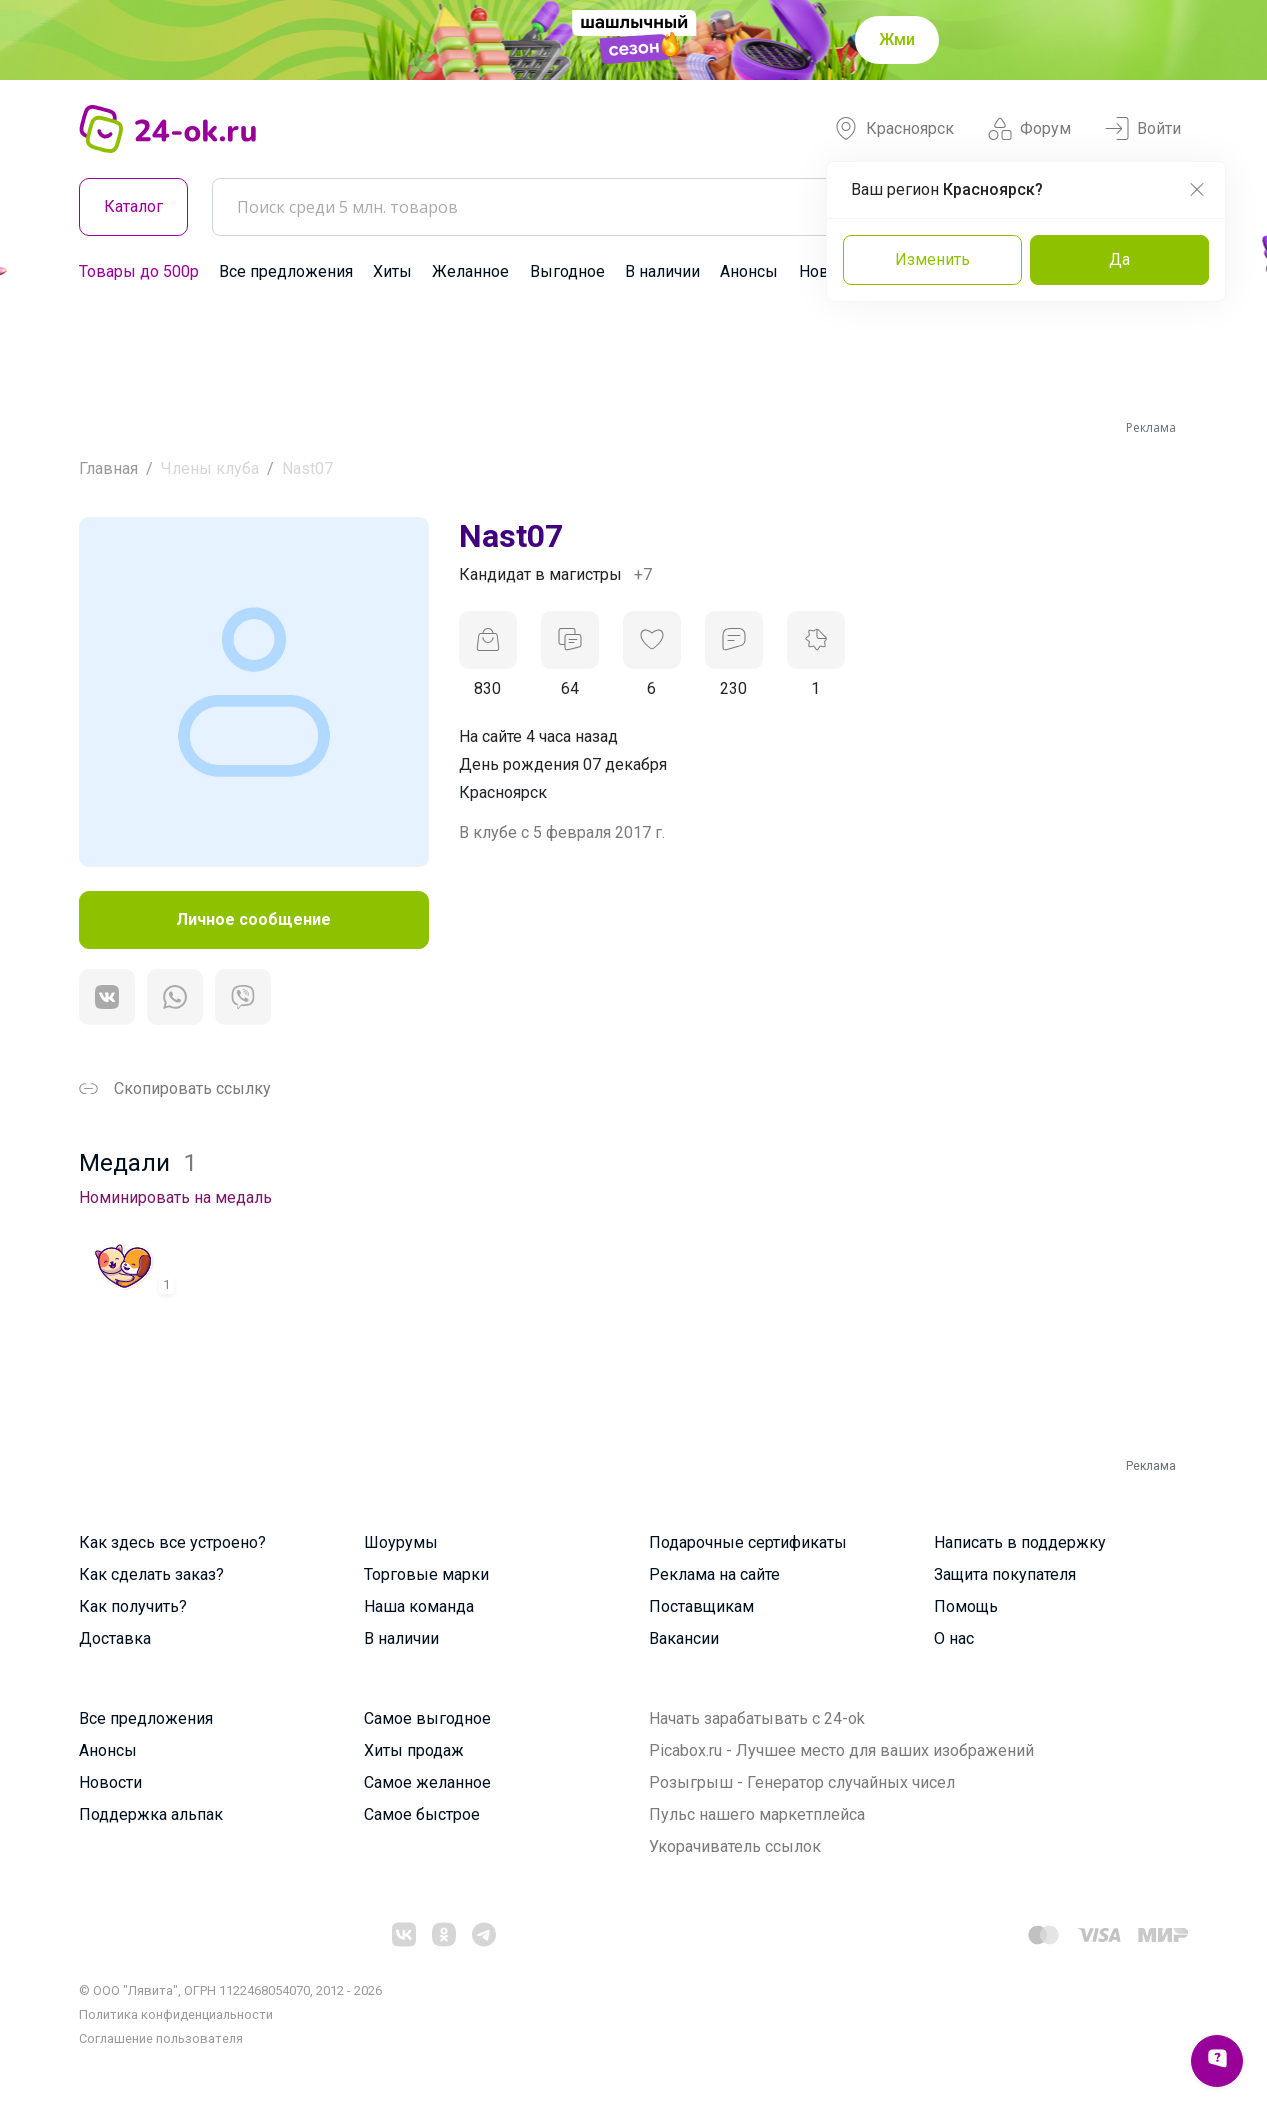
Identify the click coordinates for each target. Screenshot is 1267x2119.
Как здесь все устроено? (172, 1542)
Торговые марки (426, 1574)
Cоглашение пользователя (161, 2038)
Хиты (392, 271)
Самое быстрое (422, 1814)
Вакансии (684, 1638)
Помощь (966, 1606)
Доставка (115, 1638)
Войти (1143, 129)
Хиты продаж (414, 1750)
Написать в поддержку (1020, 1542)
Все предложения (286, 271)
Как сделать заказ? (151, 1574)
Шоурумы (401, 1542)
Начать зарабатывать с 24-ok (757, 1718)
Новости (110, 1782)
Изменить (932, 259)
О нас (954, 1638)
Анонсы (749, 271)
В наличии (662, 271)
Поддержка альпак (151, 1814)
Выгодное (567, 271)
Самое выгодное (427, 1718)
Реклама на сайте (714, 1574)
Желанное (470, 271)
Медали (138, 1163)
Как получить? (133, 1606)
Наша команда (419, 1606)
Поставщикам (701, 1606)
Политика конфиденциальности (176, 2014)
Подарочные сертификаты (748, 1542)
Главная (108, 468)
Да (1119, 259)
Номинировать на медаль (175, 1197)
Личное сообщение (253, 919)
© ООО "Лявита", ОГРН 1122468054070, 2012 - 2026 (230, 1990)
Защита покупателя (1005, 1574)
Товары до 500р (139, 271)
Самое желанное (427, 1782)
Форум (1029, 129)
